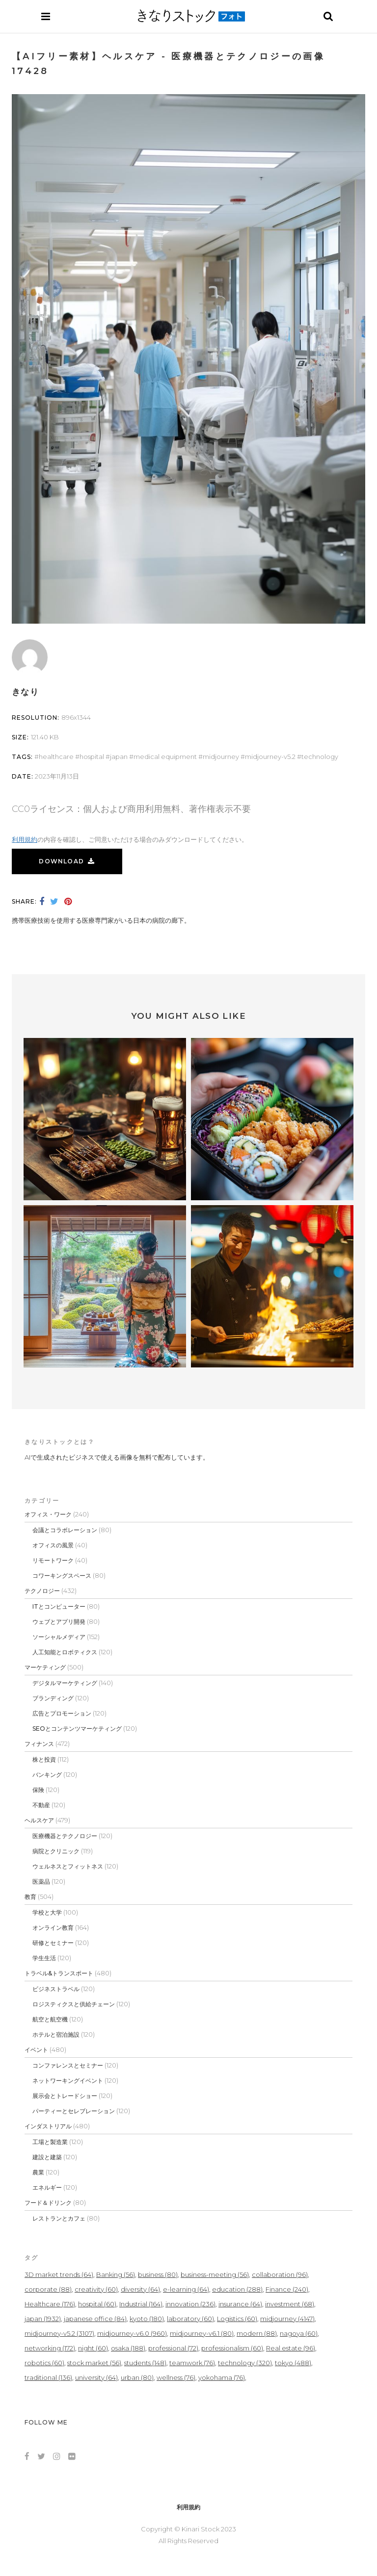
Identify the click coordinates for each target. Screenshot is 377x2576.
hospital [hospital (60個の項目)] (97, 2304)
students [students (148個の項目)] (145, 2363)
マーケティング (45, 1667)
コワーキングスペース (61, 1575)
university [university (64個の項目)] (96, 2377)
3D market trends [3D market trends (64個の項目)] (59, 2274)
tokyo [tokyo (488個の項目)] (293, 2363)
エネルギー (47, 2187)
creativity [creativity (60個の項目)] (96, 2289)
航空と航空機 (50, 2019)
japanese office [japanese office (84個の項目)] (95, 2319)
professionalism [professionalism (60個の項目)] (232, 2348)
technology (319, 756)
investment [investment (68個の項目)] (289, 2304)
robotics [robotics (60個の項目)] (44, 2363)
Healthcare (56, 756)
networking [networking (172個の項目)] (50, 2348)
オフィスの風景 (53, 1545)
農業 (38, 2172)
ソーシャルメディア (58, 1637)
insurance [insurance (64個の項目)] (240, 2304)
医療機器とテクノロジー (64, 1836)
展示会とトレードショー (64, 2095)
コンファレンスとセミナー (67, 2065)
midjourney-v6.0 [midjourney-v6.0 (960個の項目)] (132, 2333)
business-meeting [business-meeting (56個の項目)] (215, 2274)
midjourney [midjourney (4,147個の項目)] (287, 2319)
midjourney (221, 756)
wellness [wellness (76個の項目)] (176, 2377)
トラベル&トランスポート (59, 1973)
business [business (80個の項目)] (158, 2274)
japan (119, 756)
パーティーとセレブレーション (73, 2111)
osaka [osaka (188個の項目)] (128, 2348)
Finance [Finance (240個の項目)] (287, 2289)
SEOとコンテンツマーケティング (77, 1728)
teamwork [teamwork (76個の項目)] (192, 2363)
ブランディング (53, 1698)
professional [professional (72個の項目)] (173, 2348)
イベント (36, 2049)
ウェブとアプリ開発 (58, 1621)
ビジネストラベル (56, 1989)
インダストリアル (48, 2126)
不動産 (41, 1805)
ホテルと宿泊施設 (56, 2034)
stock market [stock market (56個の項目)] (94, 2363)
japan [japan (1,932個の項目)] (43, 2319)
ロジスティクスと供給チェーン (73, 2004)
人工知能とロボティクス (64, 1652)
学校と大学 (47, 1912)
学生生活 (44, 1958)
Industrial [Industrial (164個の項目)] (140, 2304)
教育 (30, 1896)
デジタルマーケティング (64, 1683)
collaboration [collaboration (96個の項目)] (280, 2274)
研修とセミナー (53, 1942)
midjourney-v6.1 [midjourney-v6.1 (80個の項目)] (202, 2333)
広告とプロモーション (61, 1713)
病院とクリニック (56, 1851)
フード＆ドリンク (48, 2202)
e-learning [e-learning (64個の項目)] (186, 2289)
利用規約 (24, 839)
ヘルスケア (39, 1820)
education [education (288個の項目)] (237, 2289)
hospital (92, 756)
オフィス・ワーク (48, 1514)
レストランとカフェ (58, 2218)
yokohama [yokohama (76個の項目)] (221, 2377)
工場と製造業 (50, 2142)
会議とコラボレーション (64, 1530)
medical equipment (165, 756)
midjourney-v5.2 (270, 756)
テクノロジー (42, 1590)
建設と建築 (47, 2157)
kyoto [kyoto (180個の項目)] (147, 2319)
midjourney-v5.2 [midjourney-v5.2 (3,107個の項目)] (59, 2333)
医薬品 (41, 1881)
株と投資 (44, 1759)
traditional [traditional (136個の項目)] (48, 2377)
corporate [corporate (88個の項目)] (48, 2289)
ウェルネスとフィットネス (67, 1866)
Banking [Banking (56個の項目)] (115, 2274)
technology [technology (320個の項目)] (245, 2363)
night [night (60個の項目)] (93, 2348)
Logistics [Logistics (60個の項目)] (237, 2319)
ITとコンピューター (58, 1606)
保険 (38, 1789)
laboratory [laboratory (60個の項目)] (190, 2319)
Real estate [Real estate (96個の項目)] (290, 2348)
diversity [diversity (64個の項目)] (140, 2289)
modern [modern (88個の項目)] (257, 2333)
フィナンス (39, 1743)
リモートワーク (53, 1560)
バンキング (47, 1774)
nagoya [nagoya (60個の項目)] (299, 2333)
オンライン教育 (53, 1927)
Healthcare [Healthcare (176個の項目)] (50, 2304)
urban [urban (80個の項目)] (137, 2377)
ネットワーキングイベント (67, 2080)
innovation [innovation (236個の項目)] (190, 2304)
